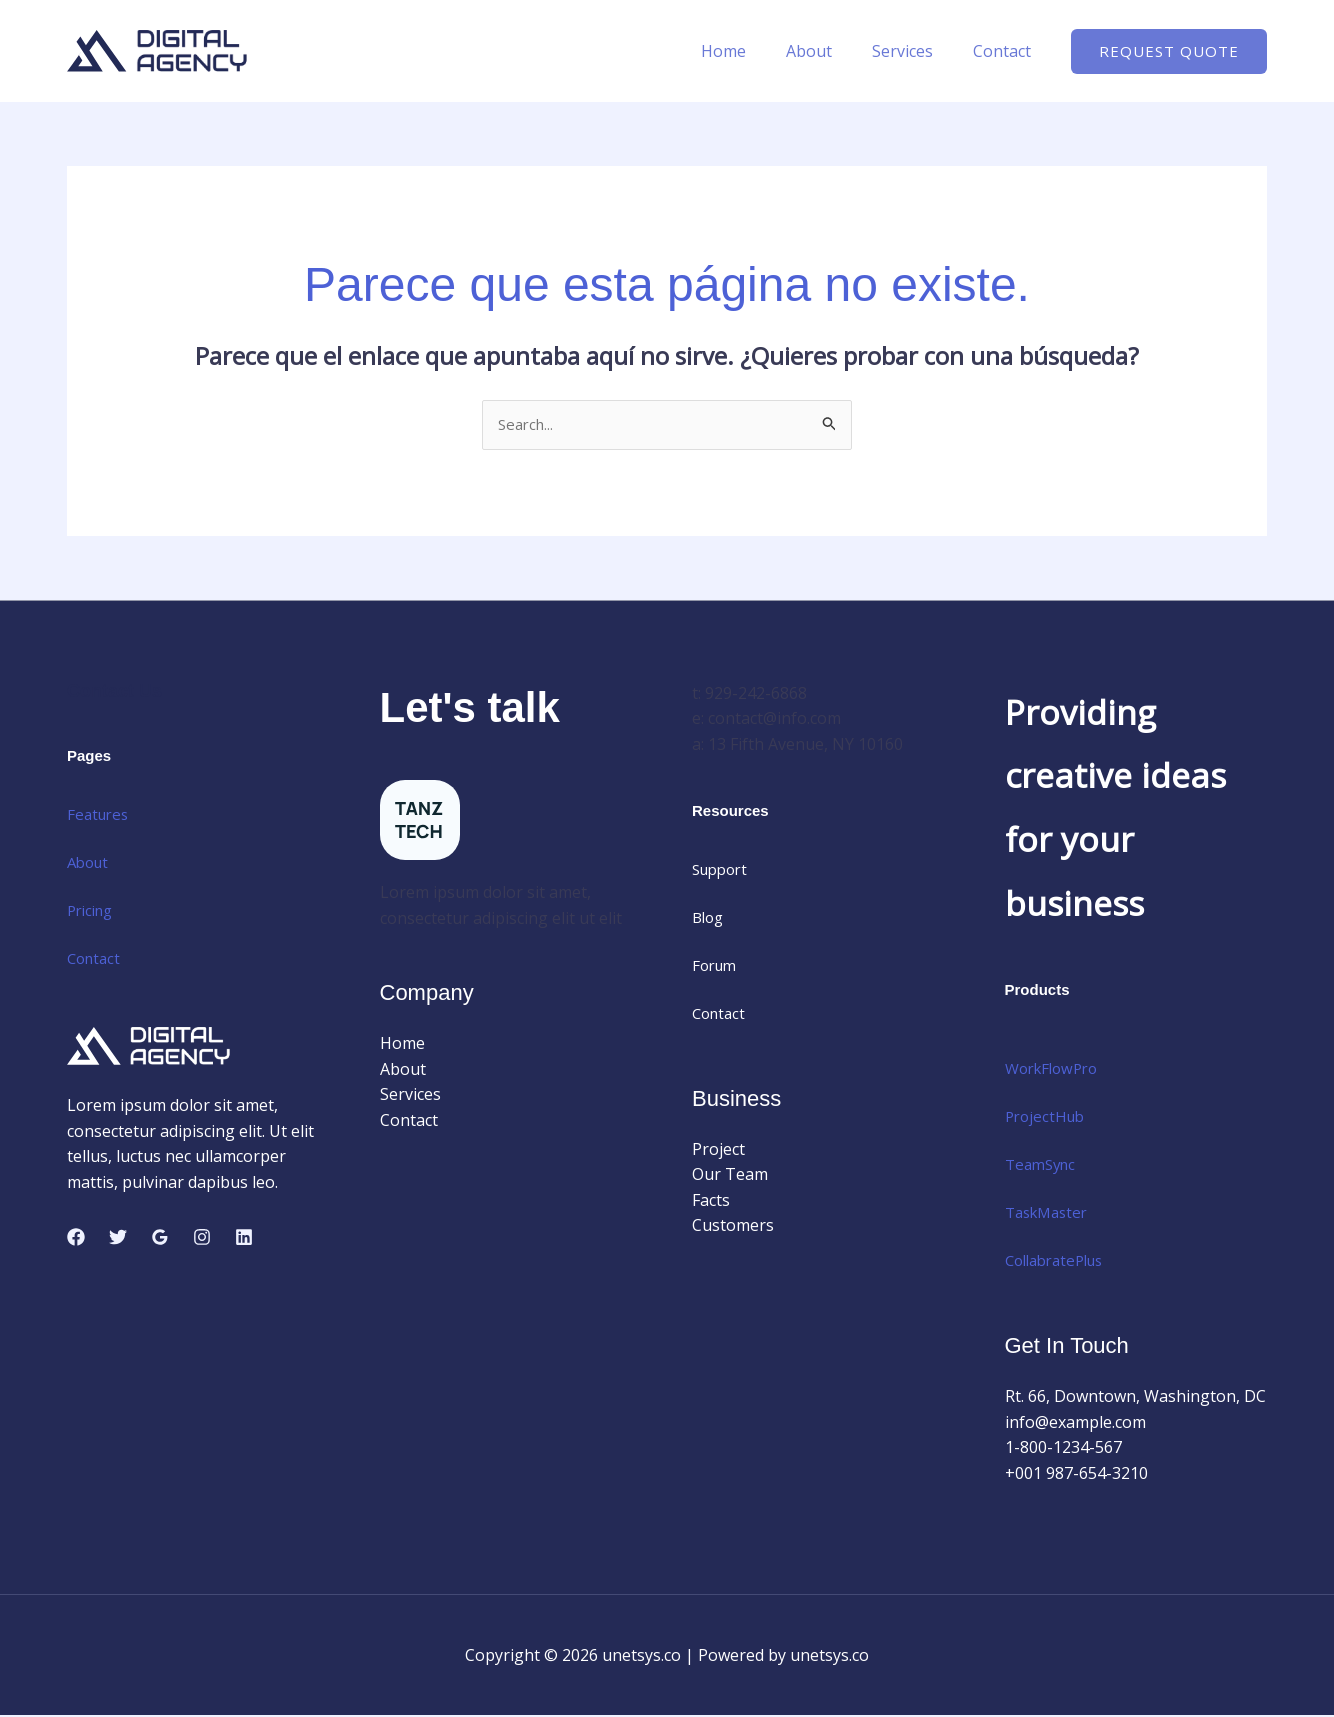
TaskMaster (1050, 1214)
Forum (716, 967)
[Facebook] (76, 1239)
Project (718, 1150)
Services (914, 51)
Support (723, 871)
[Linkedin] (244, 1239)
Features (100, 815)
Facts (711, 1202)
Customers (733, 1227)
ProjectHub (1047, 1118)
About (829, 51)
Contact (1006, 51)
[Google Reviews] (160, 1239)
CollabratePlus (1060, 1262)
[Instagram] (202, 1239)
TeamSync (1043, 1166)
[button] (1169, 51)
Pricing (93, 911)
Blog (709, 919)
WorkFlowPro (1056, 1070)
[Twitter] (118, 1239)
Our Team (730, 1176)
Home (751, 51)
